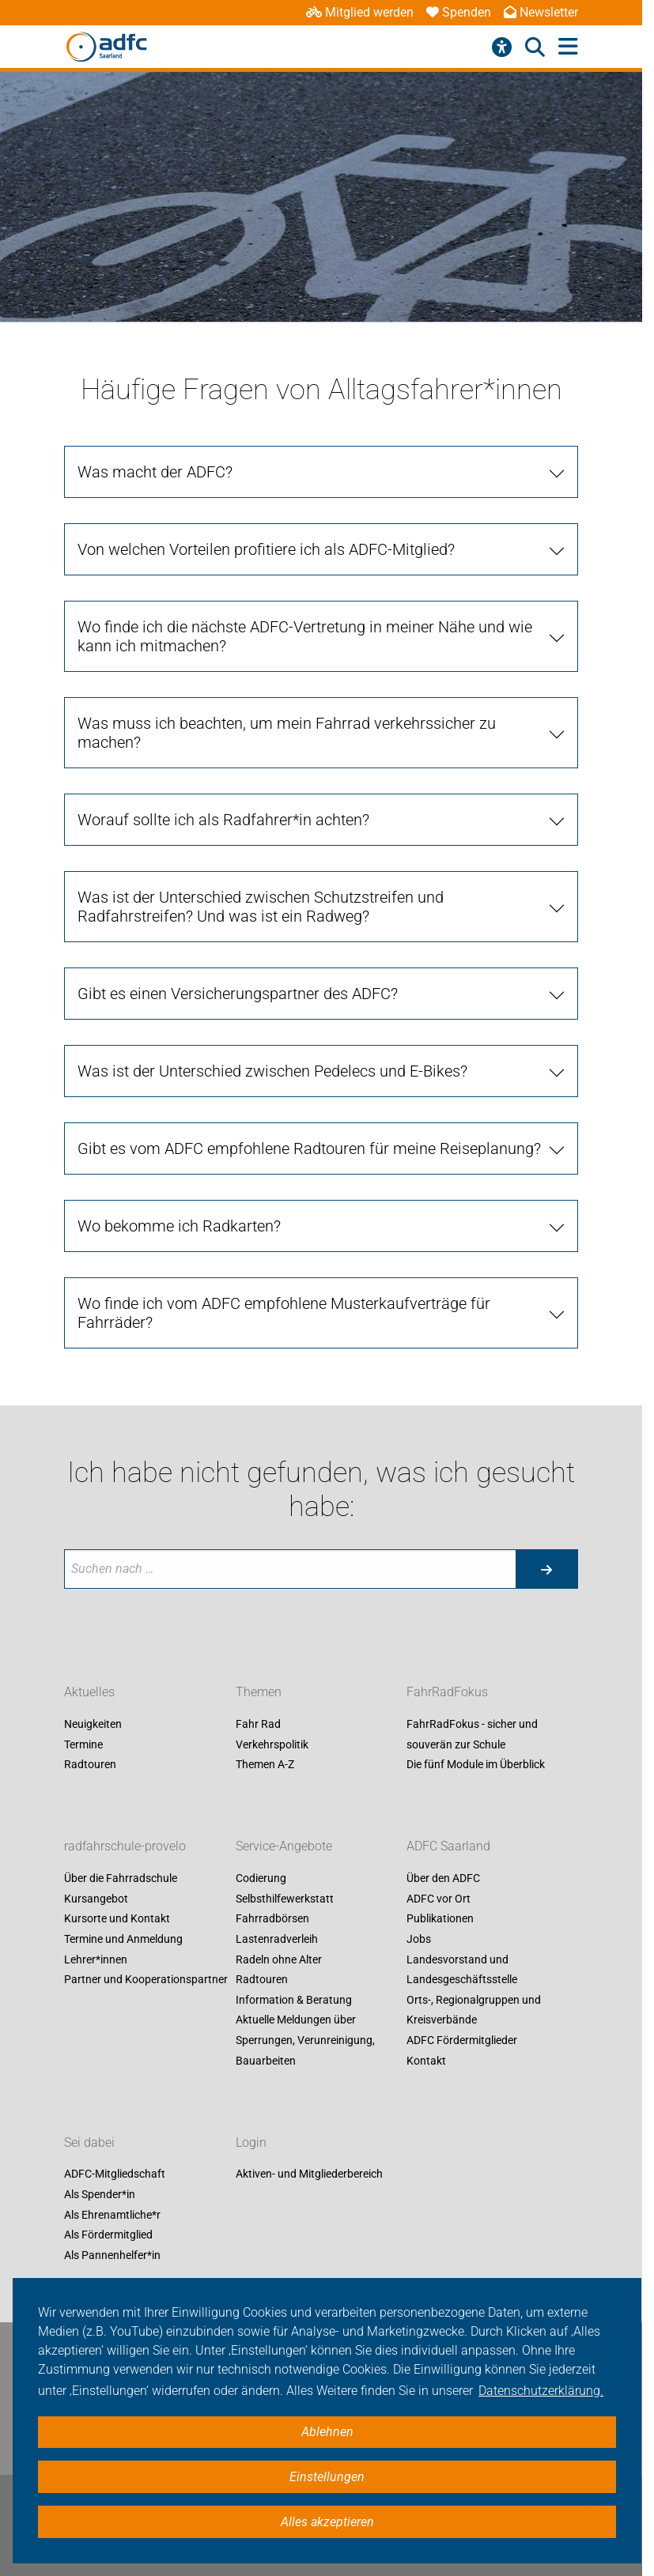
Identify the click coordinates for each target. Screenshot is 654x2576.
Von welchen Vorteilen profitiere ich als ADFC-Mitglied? (266, 549)
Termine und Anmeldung (123, 1939)
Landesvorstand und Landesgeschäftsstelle (461, 1969)
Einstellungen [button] (327, 2476)
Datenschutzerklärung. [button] (540, 2390)
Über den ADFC (443, 1879)
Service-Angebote (284, 1846)
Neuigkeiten (93, 1724)
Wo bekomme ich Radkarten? (179, 1225)
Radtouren (90, 1765)
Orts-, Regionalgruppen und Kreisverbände (473, 2010)
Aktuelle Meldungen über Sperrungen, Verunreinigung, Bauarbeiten (305, 2040)
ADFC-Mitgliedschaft (114, 2174)
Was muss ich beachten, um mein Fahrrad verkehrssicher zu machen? (286, 733)
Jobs (418, 1939)
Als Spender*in (99, 2194)
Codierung (261, 1879)
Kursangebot (96, 1898)
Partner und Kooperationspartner (146, 1980)
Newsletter (541, 12)
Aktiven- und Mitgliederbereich (309, 2174)
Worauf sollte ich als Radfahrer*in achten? (223, 819)
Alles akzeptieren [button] (327, 2521)
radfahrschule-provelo (125, 1846)
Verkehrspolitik (272, 1744)
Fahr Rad (258, 1724)
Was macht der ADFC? (154, 471)
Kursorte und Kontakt (117, 1919)
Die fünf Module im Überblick (475, 1765)
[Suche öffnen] (535, 47)
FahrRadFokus (447, 1691)
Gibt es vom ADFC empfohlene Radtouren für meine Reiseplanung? (309, 1148)
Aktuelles (89, 1691)
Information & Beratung (294, 1999)
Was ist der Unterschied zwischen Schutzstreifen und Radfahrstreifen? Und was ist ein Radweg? (260, 907)
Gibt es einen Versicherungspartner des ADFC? (237, 993)
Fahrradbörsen (272, 1919)
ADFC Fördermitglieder (461, 2040)
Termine (83, 1744)
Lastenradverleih (277, 1939)
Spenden (458, 12)
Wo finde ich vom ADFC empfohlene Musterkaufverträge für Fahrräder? (283, 1313)
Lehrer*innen (95, 1959)
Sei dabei (89, 2142)
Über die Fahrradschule (120, 1879)
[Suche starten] (546, 1569)
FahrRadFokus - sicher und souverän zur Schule (472, 1734)
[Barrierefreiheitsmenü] (502, 47)
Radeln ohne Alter (279, 1959)
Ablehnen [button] (327, 2431)
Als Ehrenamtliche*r (112, 2214)
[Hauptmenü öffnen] (568, 47)
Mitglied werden (360, 12)
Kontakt (426, 2060)
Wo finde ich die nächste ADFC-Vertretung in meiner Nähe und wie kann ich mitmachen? (304, 636)
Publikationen (440, 1919)
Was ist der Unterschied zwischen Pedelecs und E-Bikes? (272, 1071)
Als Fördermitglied (108, 2235)
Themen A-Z (265, 1765)
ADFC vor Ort (438, 1898)
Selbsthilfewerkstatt (285, 1898)
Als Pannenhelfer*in (112, 2255)
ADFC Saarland (448, 1846)
